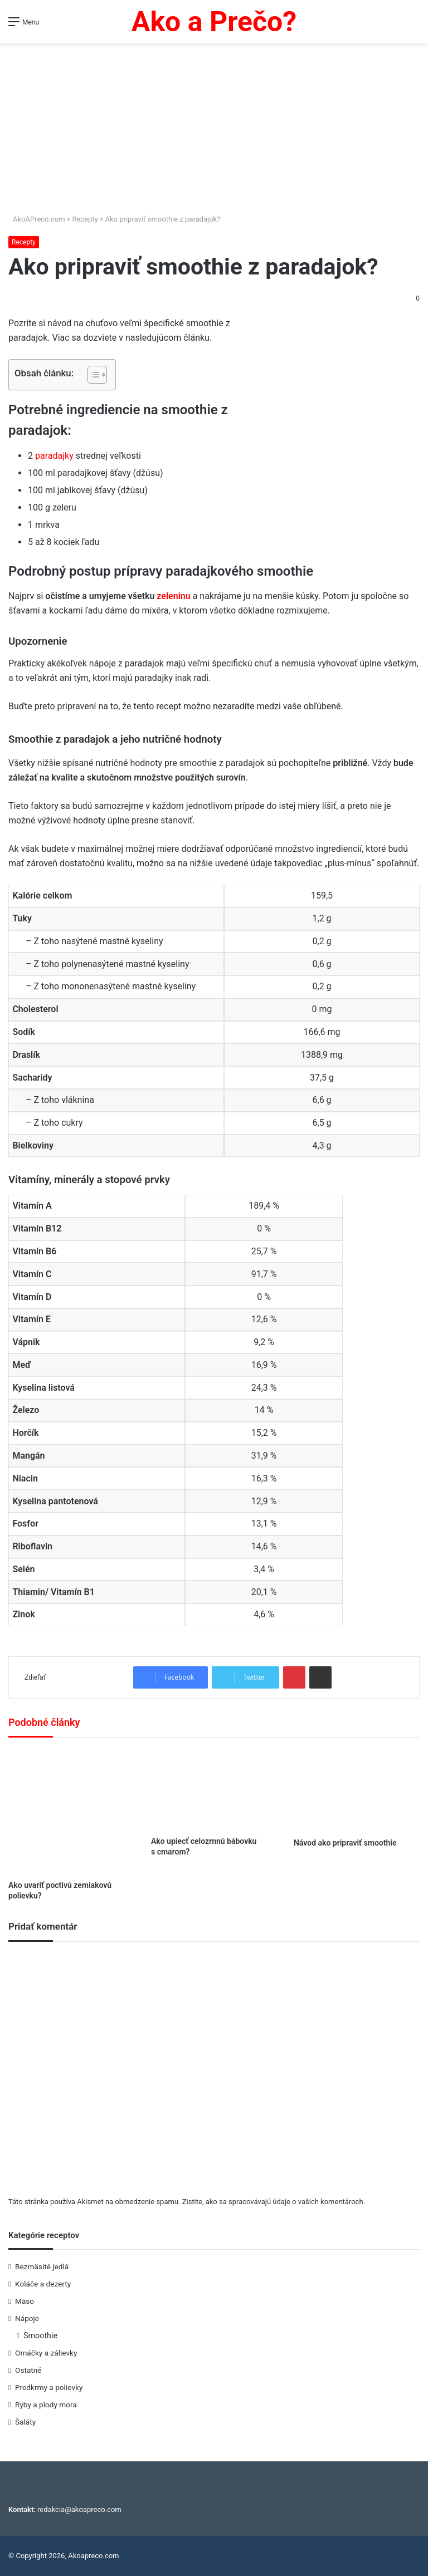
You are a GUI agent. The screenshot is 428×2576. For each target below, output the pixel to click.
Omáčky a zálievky (46, 2352)
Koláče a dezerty (43, 2283)
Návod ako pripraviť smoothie (345, 1842)
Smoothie (40, 2335)
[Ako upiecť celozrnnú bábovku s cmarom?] (214, 1790)
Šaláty (25, 2421)
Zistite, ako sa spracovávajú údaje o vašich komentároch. (273, 2201)
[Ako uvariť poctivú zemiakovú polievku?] (71, 1812)
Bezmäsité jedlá (42, 2266)
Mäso (24, 2301)
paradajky (55, 455)
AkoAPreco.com (36, 219)
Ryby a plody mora (46, 2404)
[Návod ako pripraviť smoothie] (357, 1790)
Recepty (85, 219)
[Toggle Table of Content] (91, 374)
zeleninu (173, 596)
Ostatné (28, 2370)
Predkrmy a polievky (48, 2387)
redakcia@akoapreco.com (79, 2509)
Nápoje (27, 2318)
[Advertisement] (214, 130)
